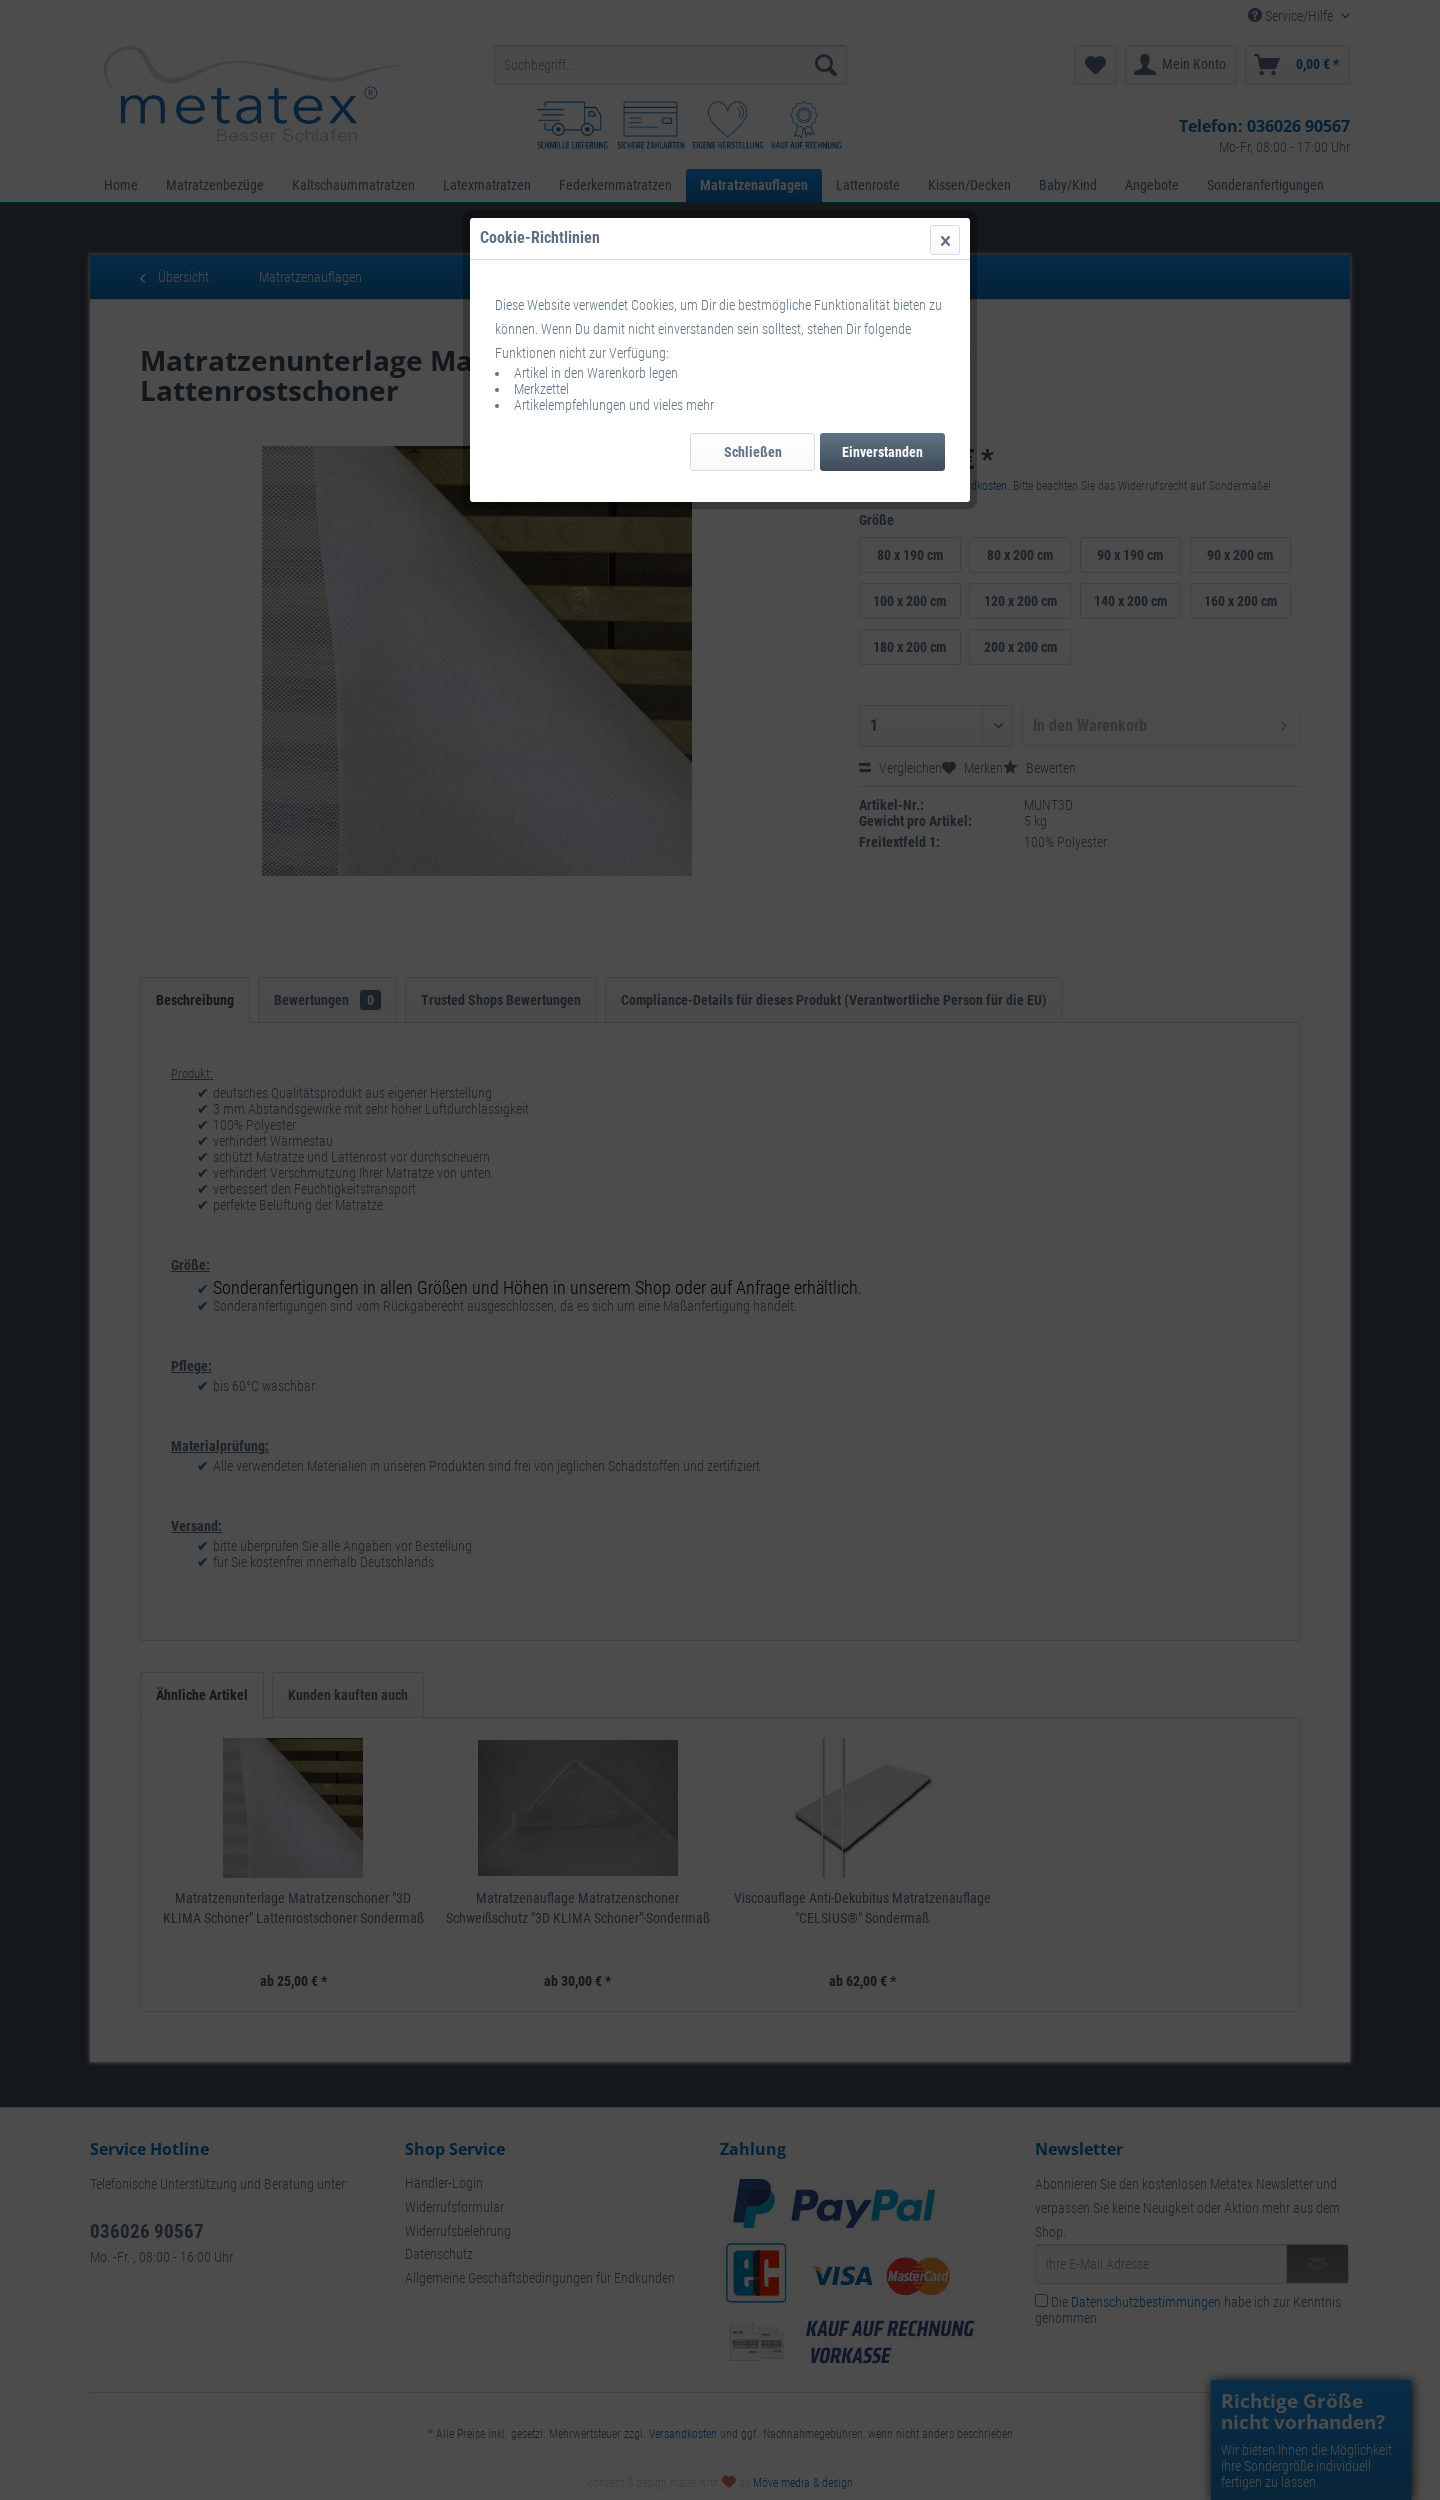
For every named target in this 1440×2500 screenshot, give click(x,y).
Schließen (753, 452)
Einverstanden (882, 452)
